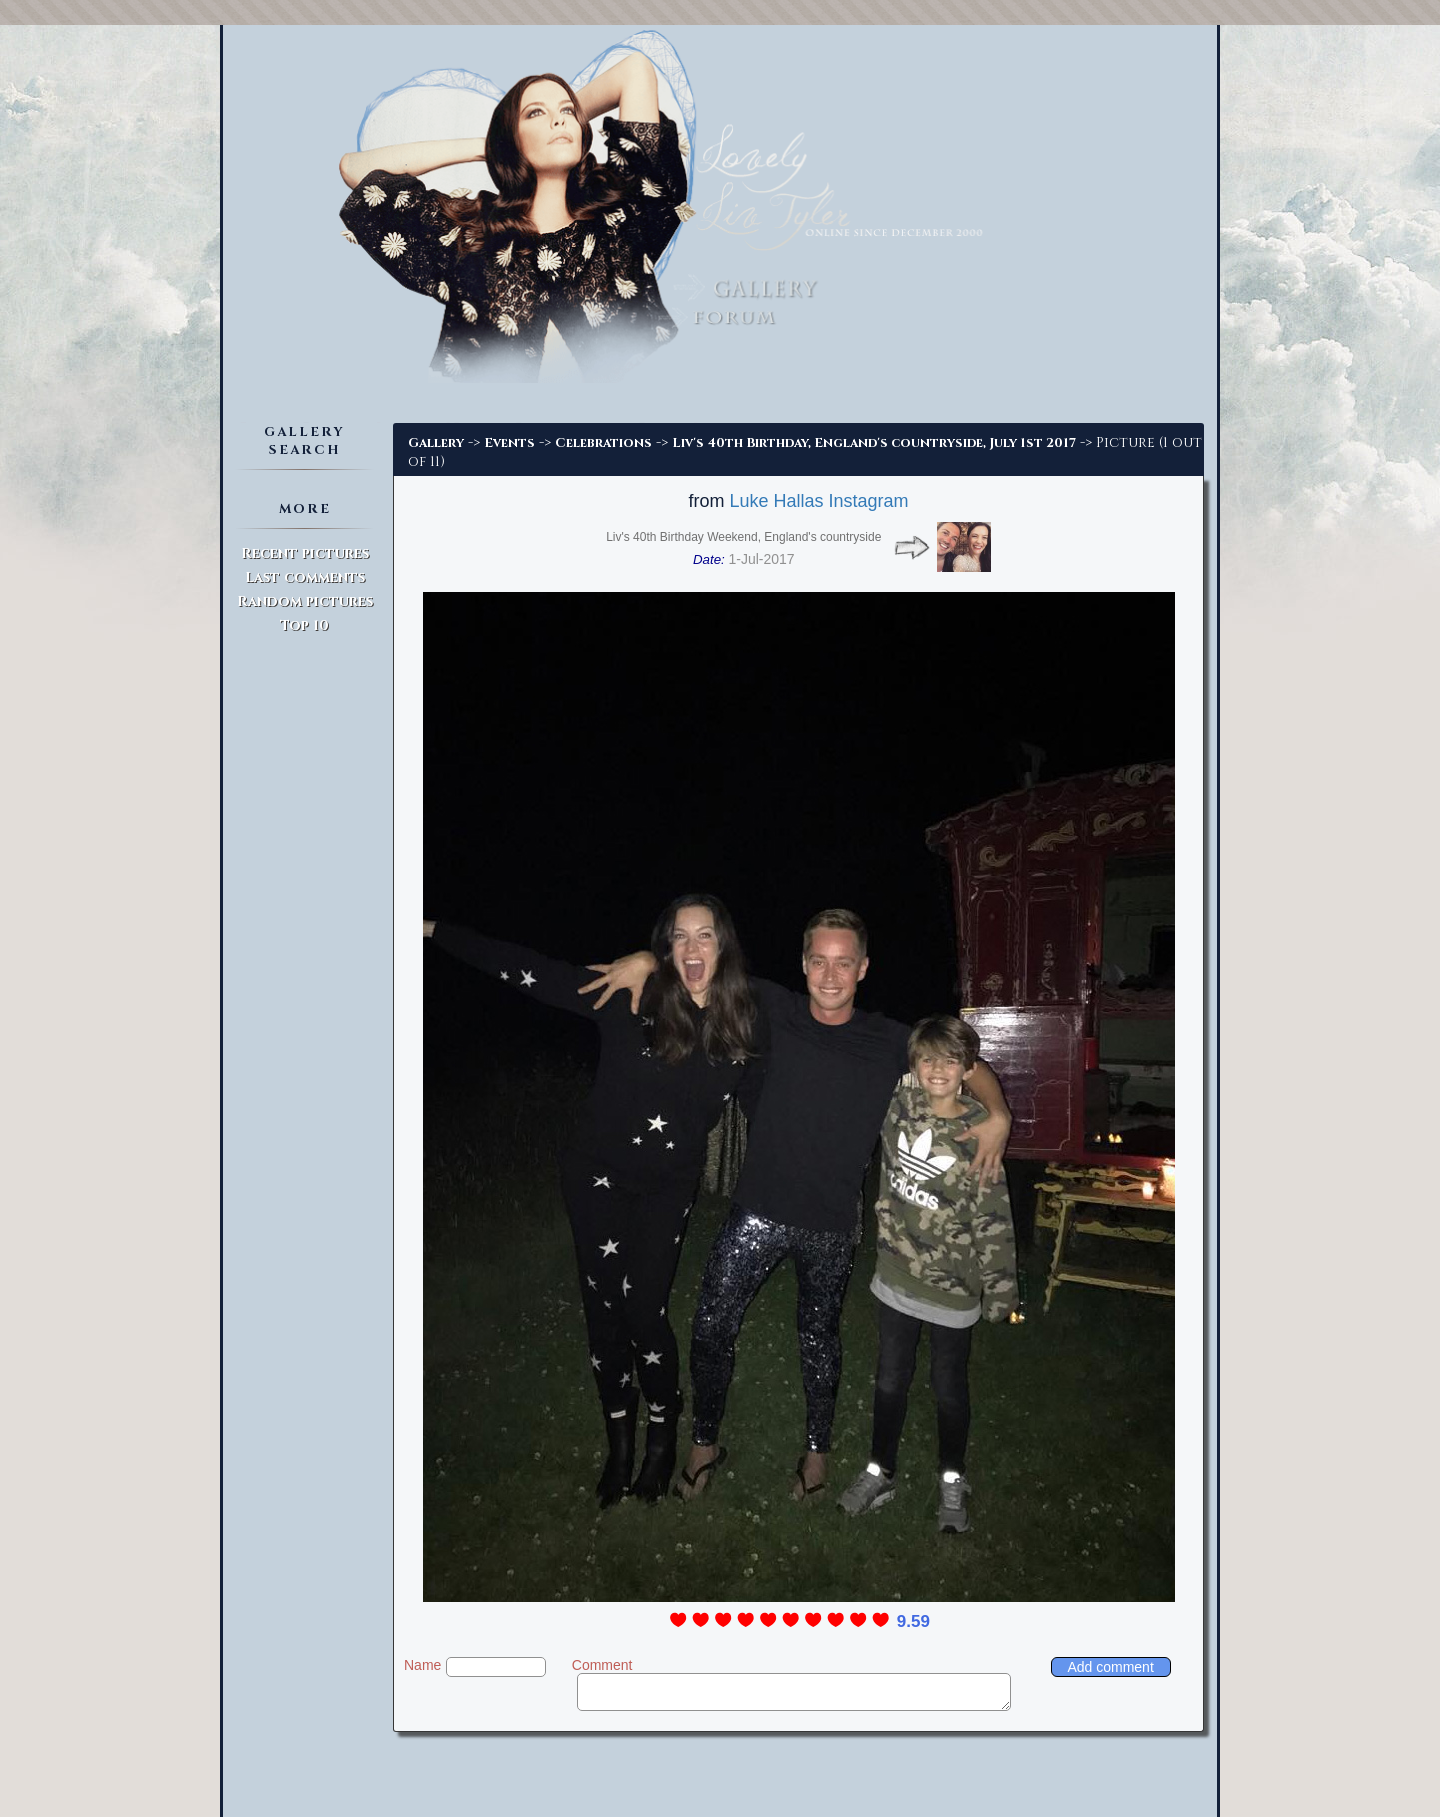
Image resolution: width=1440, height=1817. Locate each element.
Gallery (436, 443)
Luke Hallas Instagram (818, 501)
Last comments (305, 577)
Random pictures (305, 601)
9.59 (913, 1621)
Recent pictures (305, 553)
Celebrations (603, 443)
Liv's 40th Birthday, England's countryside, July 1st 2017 (874, 443)
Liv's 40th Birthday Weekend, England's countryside (743, 537)
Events (509, 443)
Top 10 (304, 625)
